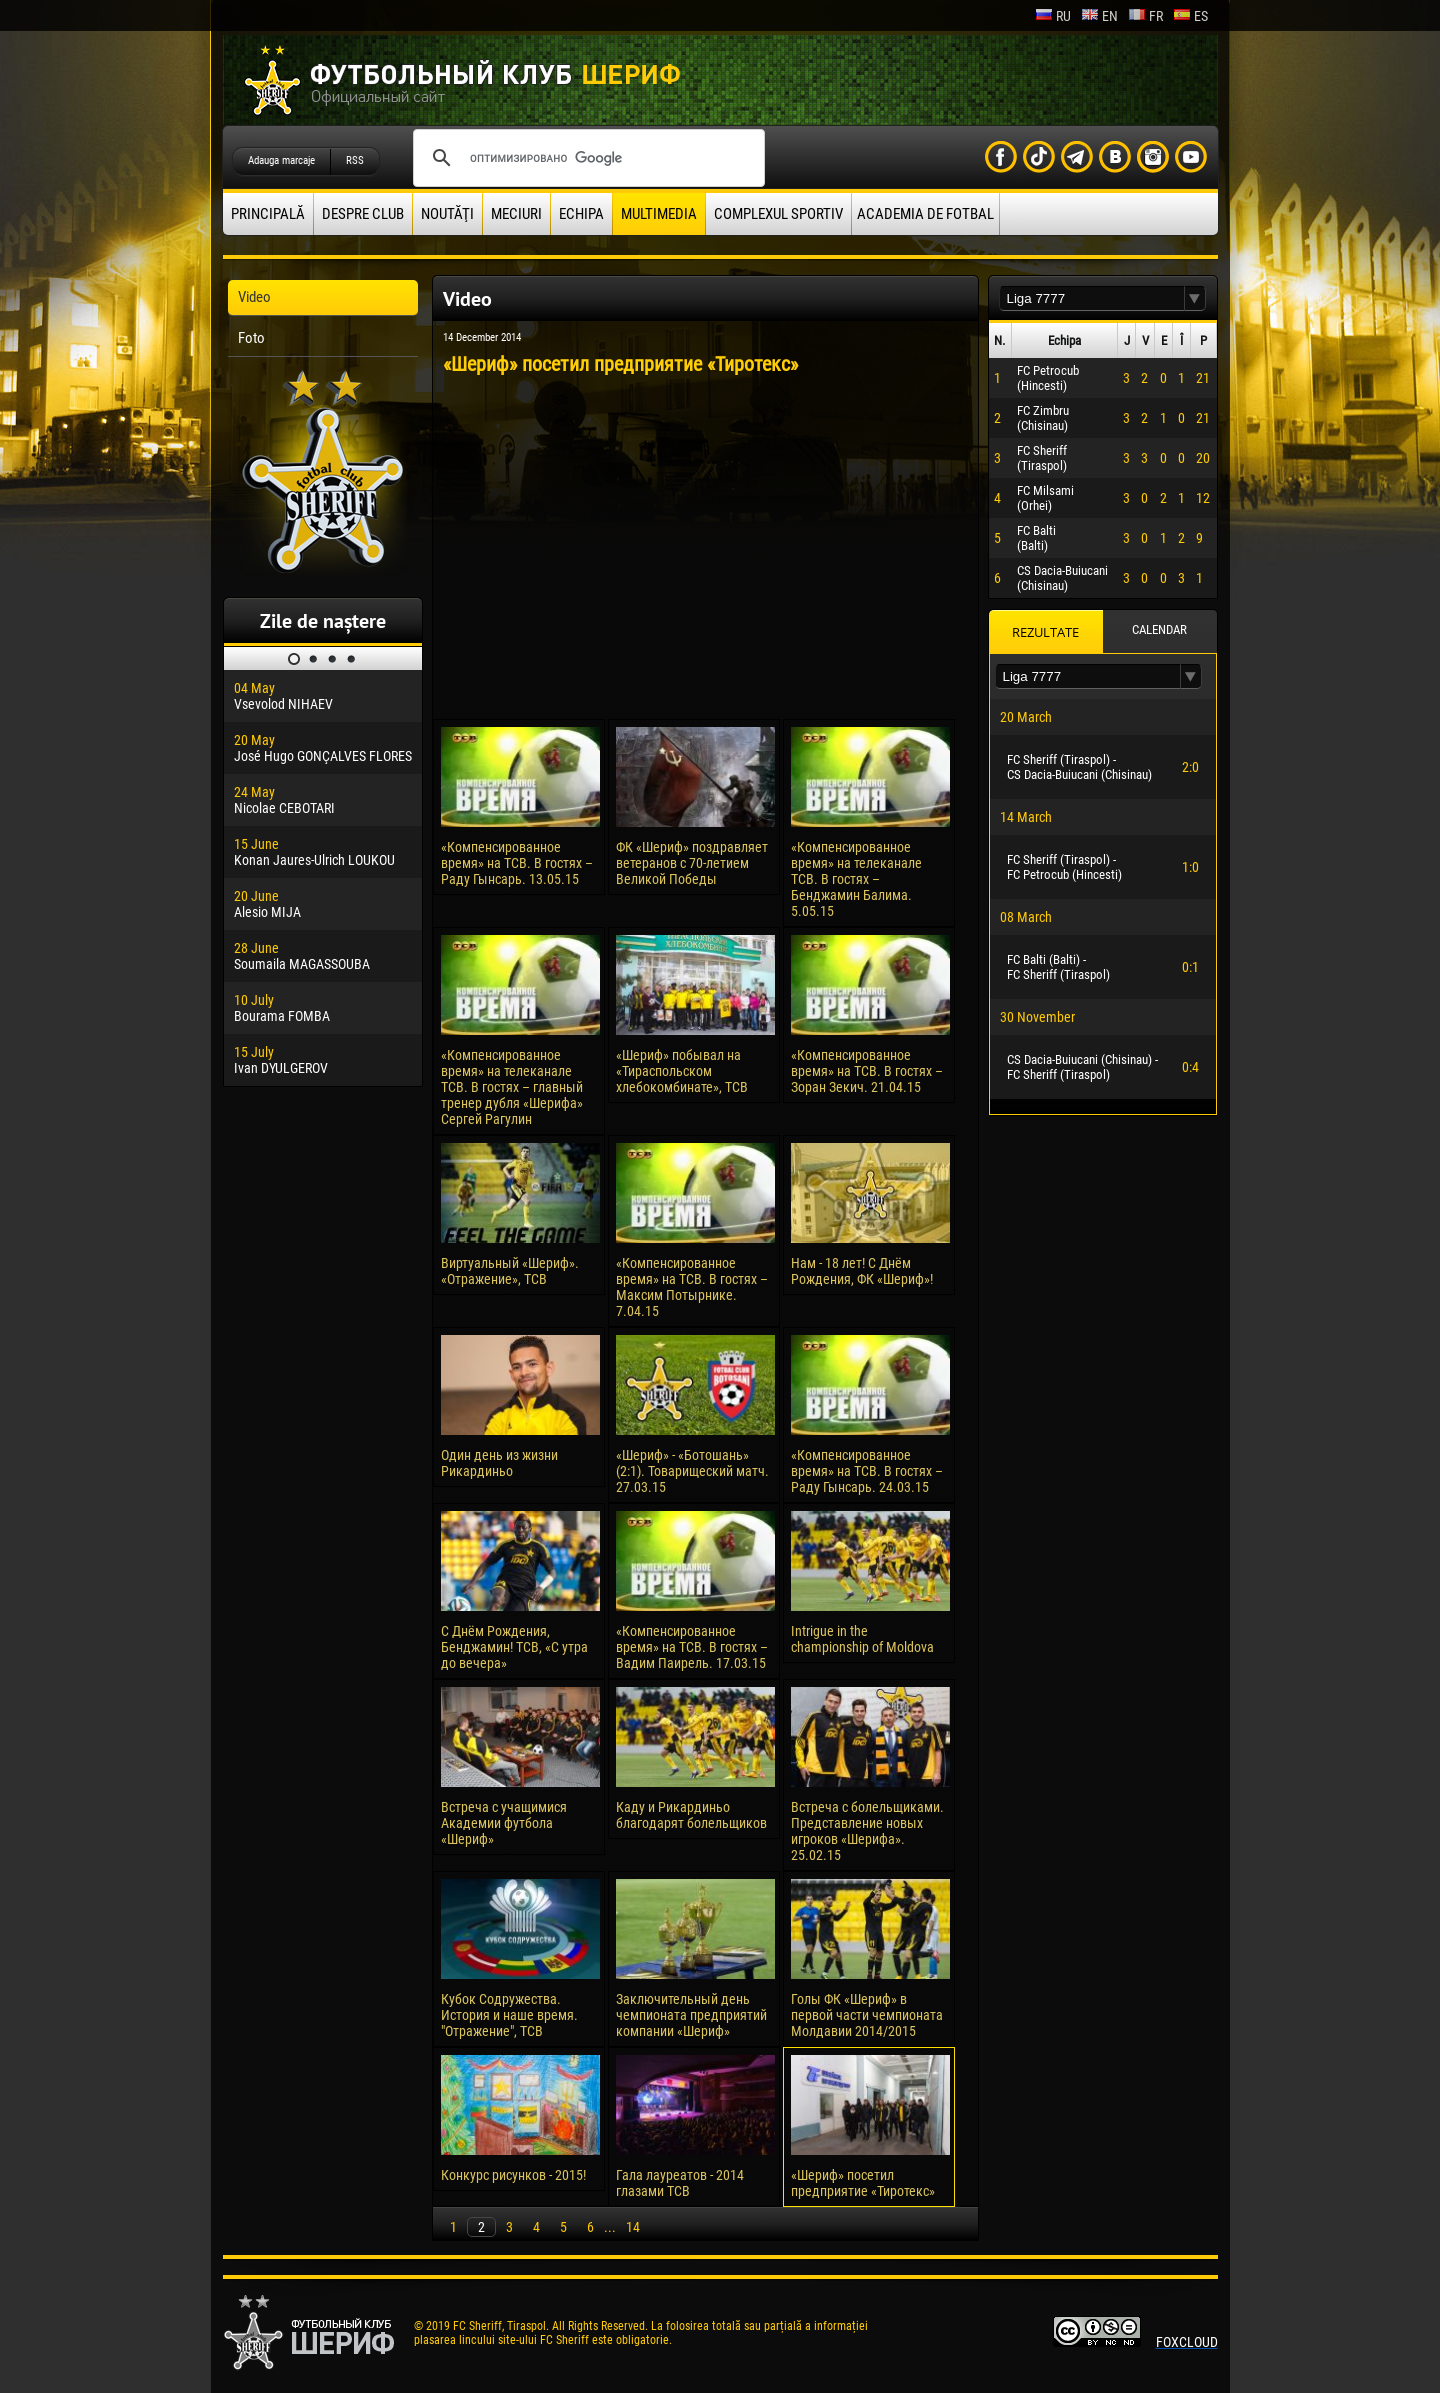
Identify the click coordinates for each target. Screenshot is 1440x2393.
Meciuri (516, 214)
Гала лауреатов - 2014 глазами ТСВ (680, 2183)
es (1190, 16)
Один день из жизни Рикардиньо (499, 1463)
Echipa (581, 214)
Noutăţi (447, 214)
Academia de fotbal (925, 214)
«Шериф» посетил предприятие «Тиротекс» (863, 2183)
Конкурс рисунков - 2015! (513, 2175)
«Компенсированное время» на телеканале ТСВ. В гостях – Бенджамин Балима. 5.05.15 (856, 879)
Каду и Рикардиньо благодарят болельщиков (691, 1815)
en (1099, 16)
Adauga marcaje (281, 160)
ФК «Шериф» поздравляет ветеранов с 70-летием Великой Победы (692, 863)
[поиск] (586, 158)
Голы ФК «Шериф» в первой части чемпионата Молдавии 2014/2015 (867, 2015)
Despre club (363, 214)
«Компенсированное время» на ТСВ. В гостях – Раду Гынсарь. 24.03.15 (867, 1471)
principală (268, 214)
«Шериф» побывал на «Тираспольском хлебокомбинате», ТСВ (682, 1071)
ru (1053, 16)
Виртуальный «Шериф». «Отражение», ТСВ (510, 1271)
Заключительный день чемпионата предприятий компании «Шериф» (691, 2015)
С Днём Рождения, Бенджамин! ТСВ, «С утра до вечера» (514, 1647)
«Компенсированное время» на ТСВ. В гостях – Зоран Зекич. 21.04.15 (867, 1071)
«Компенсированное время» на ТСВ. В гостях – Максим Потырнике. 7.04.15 (692, 1287)
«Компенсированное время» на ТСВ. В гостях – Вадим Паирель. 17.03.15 (692, 1647)
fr (1145, 16)
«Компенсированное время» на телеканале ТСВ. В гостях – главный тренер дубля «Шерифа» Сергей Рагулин (512, 1087)
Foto (251, 338)
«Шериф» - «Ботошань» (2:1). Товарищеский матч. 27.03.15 (692, 1471)
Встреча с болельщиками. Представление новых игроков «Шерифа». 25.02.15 (867, 1831)
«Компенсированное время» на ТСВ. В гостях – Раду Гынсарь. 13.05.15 (517, 863)
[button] (1195, 298)
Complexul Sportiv (778, 214)
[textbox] (1092, 298)
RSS (355, 160)
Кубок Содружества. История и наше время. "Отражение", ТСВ (509, 2015)
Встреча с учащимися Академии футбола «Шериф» (504, 1823)
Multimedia (659, 214)
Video (254, 297)
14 (633, 2227)
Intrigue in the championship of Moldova (862, 1639)
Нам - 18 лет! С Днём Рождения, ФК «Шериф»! (862, 1271)
